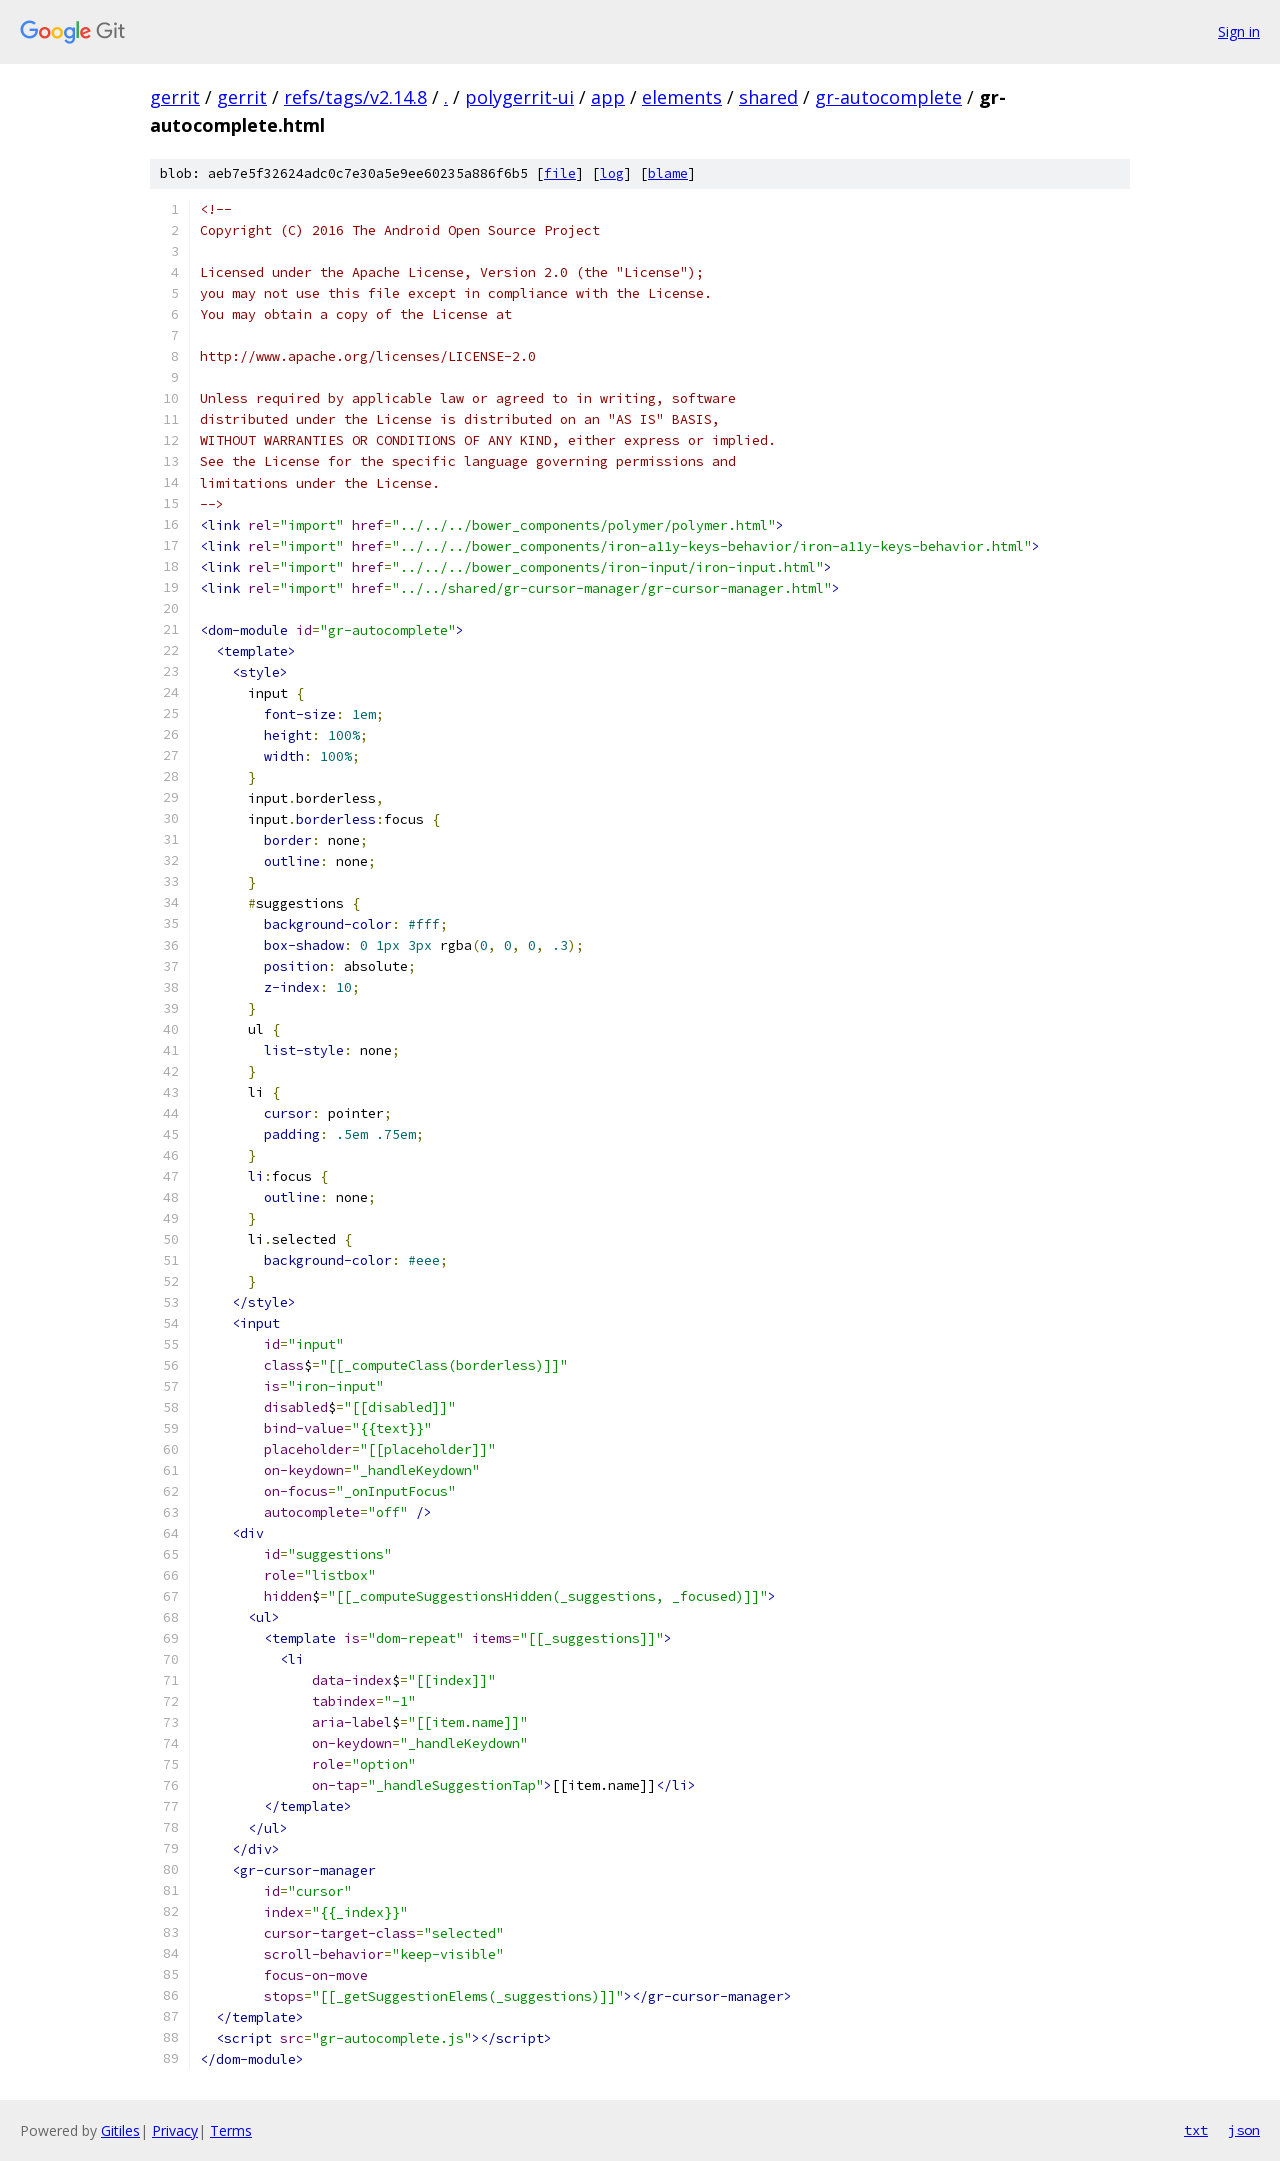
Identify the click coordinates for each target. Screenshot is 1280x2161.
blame (668, 173)
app (608, 97)
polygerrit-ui (519, 97)
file (560, 173)
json (1244, 2130)
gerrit (175, 97)
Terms (231, 2130)
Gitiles (120, 2130)
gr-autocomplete (888, 97)
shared (768, 97)
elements (682, 97)
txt (1196, 2130)
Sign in (1239, 31)
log (612, 173)
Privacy (175, 2130)
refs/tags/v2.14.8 (355, 97)
